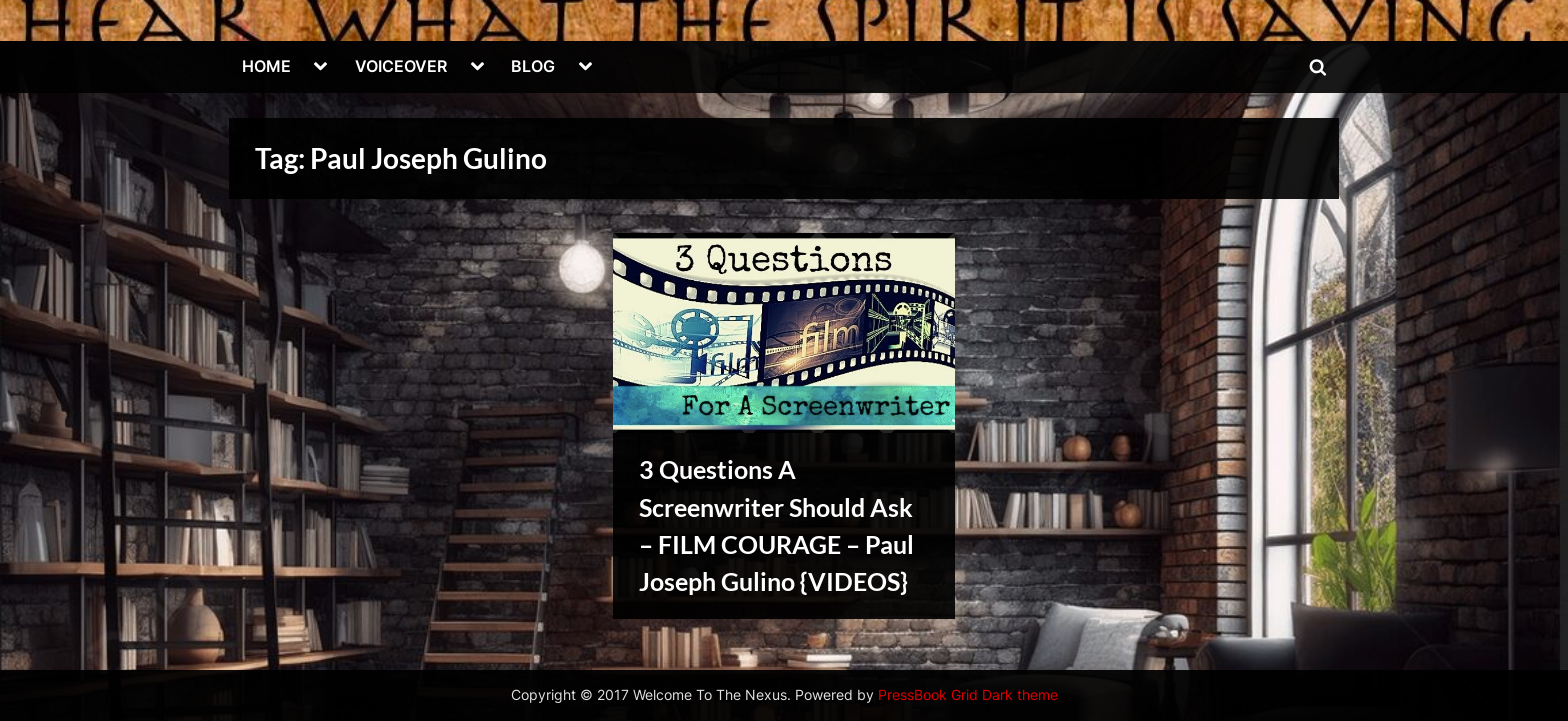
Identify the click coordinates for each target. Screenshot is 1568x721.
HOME (266, 66)
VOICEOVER (401, 66)
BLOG (533, 66)
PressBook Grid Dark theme (968, 695)
